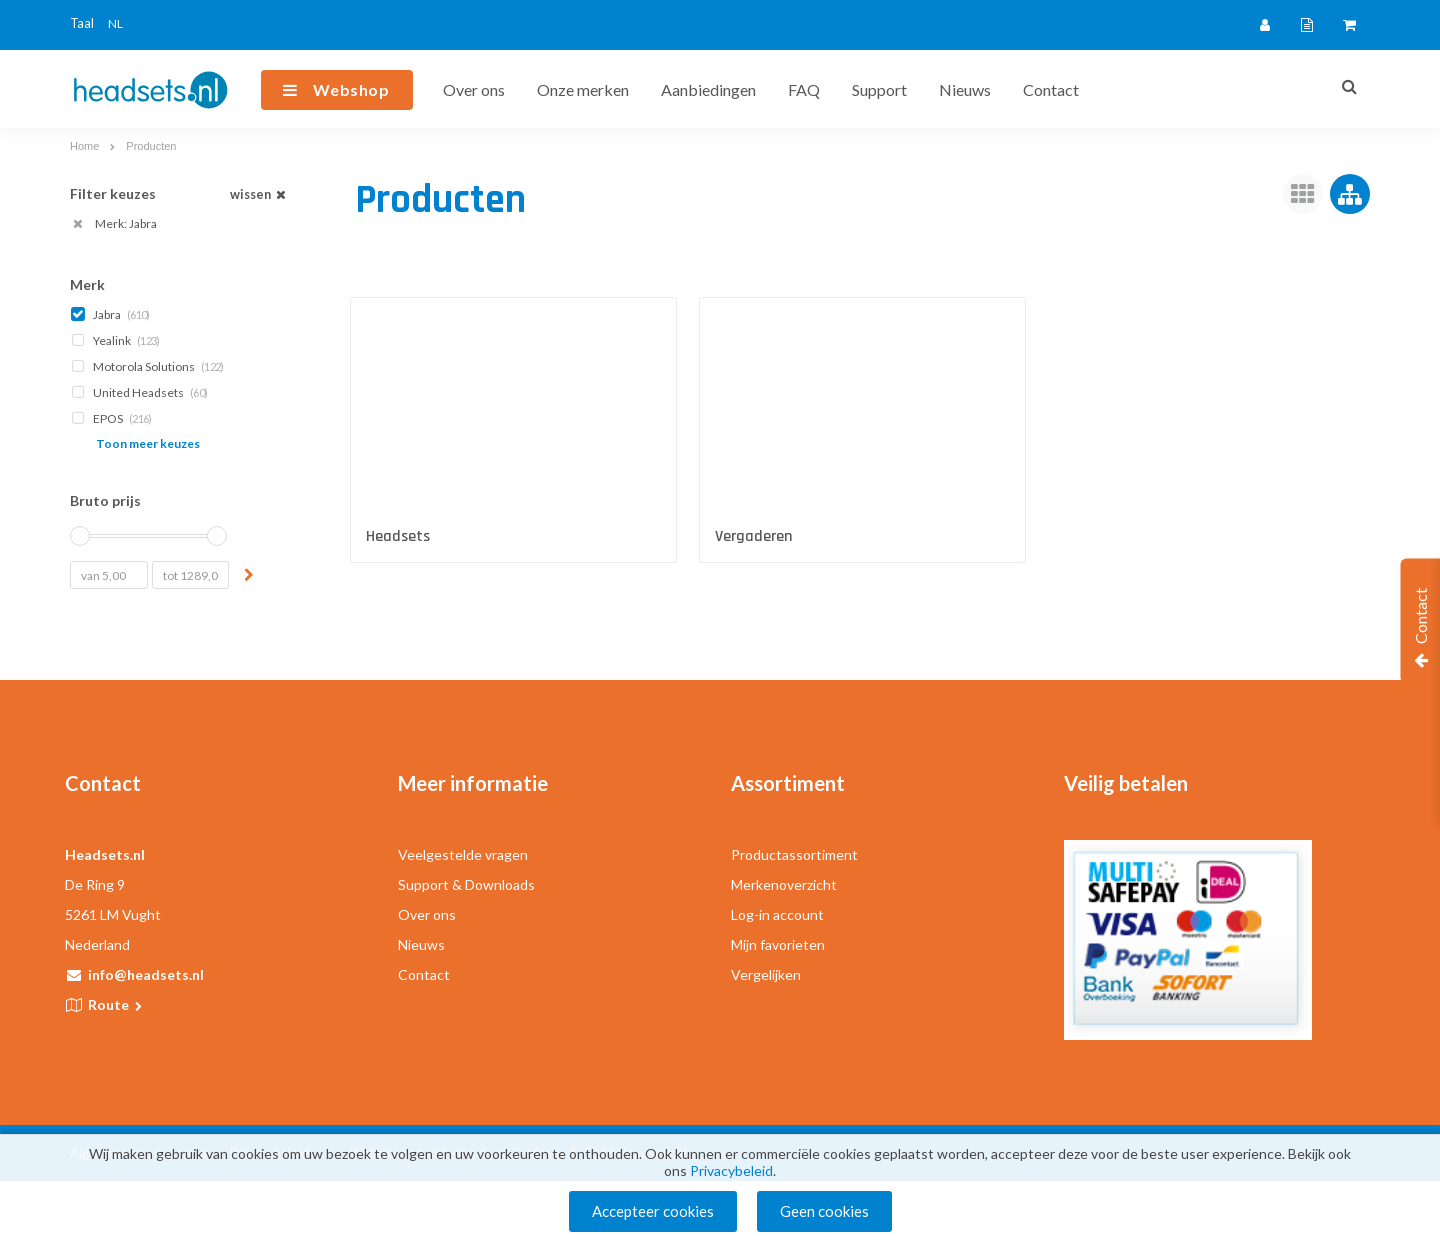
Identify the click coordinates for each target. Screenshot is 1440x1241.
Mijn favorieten (778, 944)
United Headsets (141, 392)
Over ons (474, 89)
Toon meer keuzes (148, 443)
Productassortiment (794, 854)
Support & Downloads (466, 884)
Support (879, 89)
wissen (259, 194)
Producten (151, 146)
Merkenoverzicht (784, 884)
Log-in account (777, 914)
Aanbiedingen (708, 89)
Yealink (117, 340)
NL (115, 23)
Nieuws (965, 89)
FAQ (804, 89)
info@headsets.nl (146, 974)
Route (116, 1004)
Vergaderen (753, 536)
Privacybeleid (731, 1171)
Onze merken (583, 89)
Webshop (351, 89)
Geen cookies (824, 1211)
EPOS (113, 418)
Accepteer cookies (653, 1211)
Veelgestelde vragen (463, 854)
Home (84, 146)
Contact (1051, 89)
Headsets (398, 536)
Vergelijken (766, 974)
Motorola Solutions (149, 366)
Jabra (112, 314)
